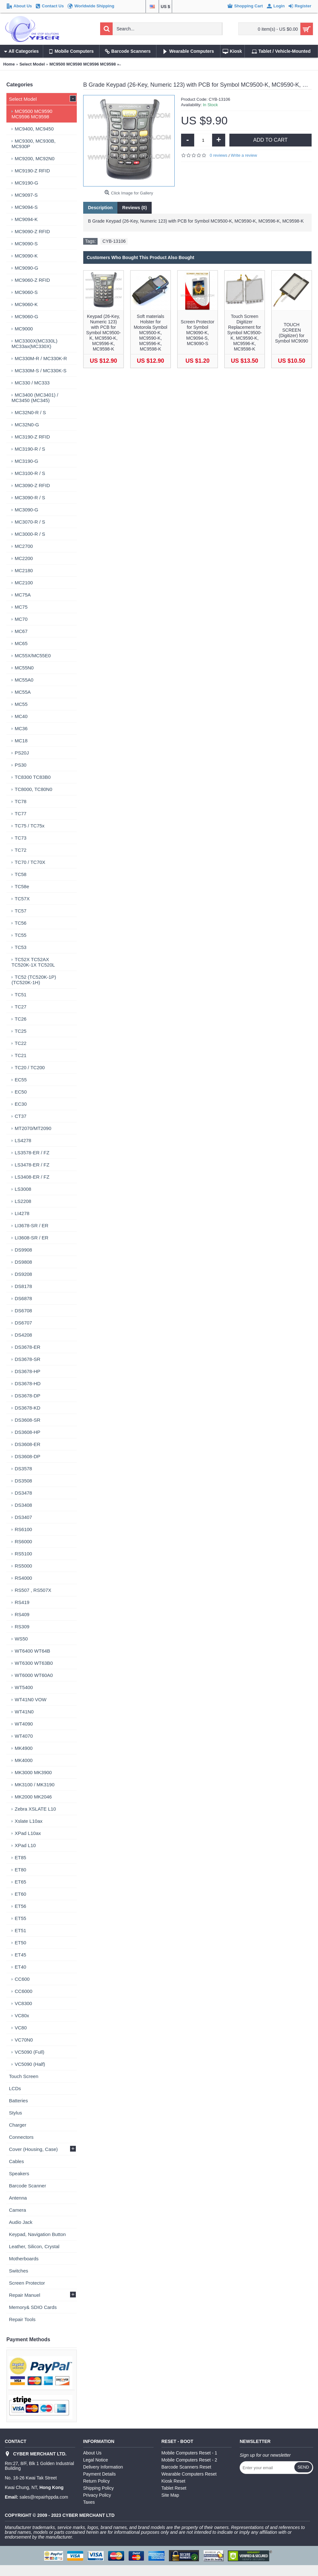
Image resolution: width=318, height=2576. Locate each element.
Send (303, 2467)
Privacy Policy (97, 2495)
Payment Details (99, 2474)
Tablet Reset (174, 2488)
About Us (92, 2452)
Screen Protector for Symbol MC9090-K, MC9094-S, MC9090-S (197, 332)
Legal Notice (95, 2459)
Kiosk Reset (174, 2481)
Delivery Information (103, 2466)
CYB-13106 (113, 241)
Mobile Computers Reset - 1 (189, 2452)
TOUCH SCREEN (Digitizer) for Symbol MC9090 (291, 333)
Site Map (170, 2495)
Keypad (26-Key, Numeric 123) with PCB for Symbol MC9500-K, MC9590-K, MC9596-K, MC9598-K (103, 333)
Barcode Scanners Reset (186, 2466)
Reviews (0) (134, 207)
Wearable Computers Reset (189, 2474)
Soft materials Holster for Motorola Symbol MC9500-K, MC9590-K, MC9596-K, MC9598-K (150, 333)
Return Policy (96, 2481)
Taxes (89, 2502)
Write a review (244, 155)
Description (100, 207)
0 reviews (218, 155)
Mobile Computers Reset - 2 (189, 2459)
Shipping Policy (98, 2488)
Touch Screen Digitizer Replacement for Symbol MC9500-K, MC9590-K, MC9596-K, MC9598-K (244, 333)
